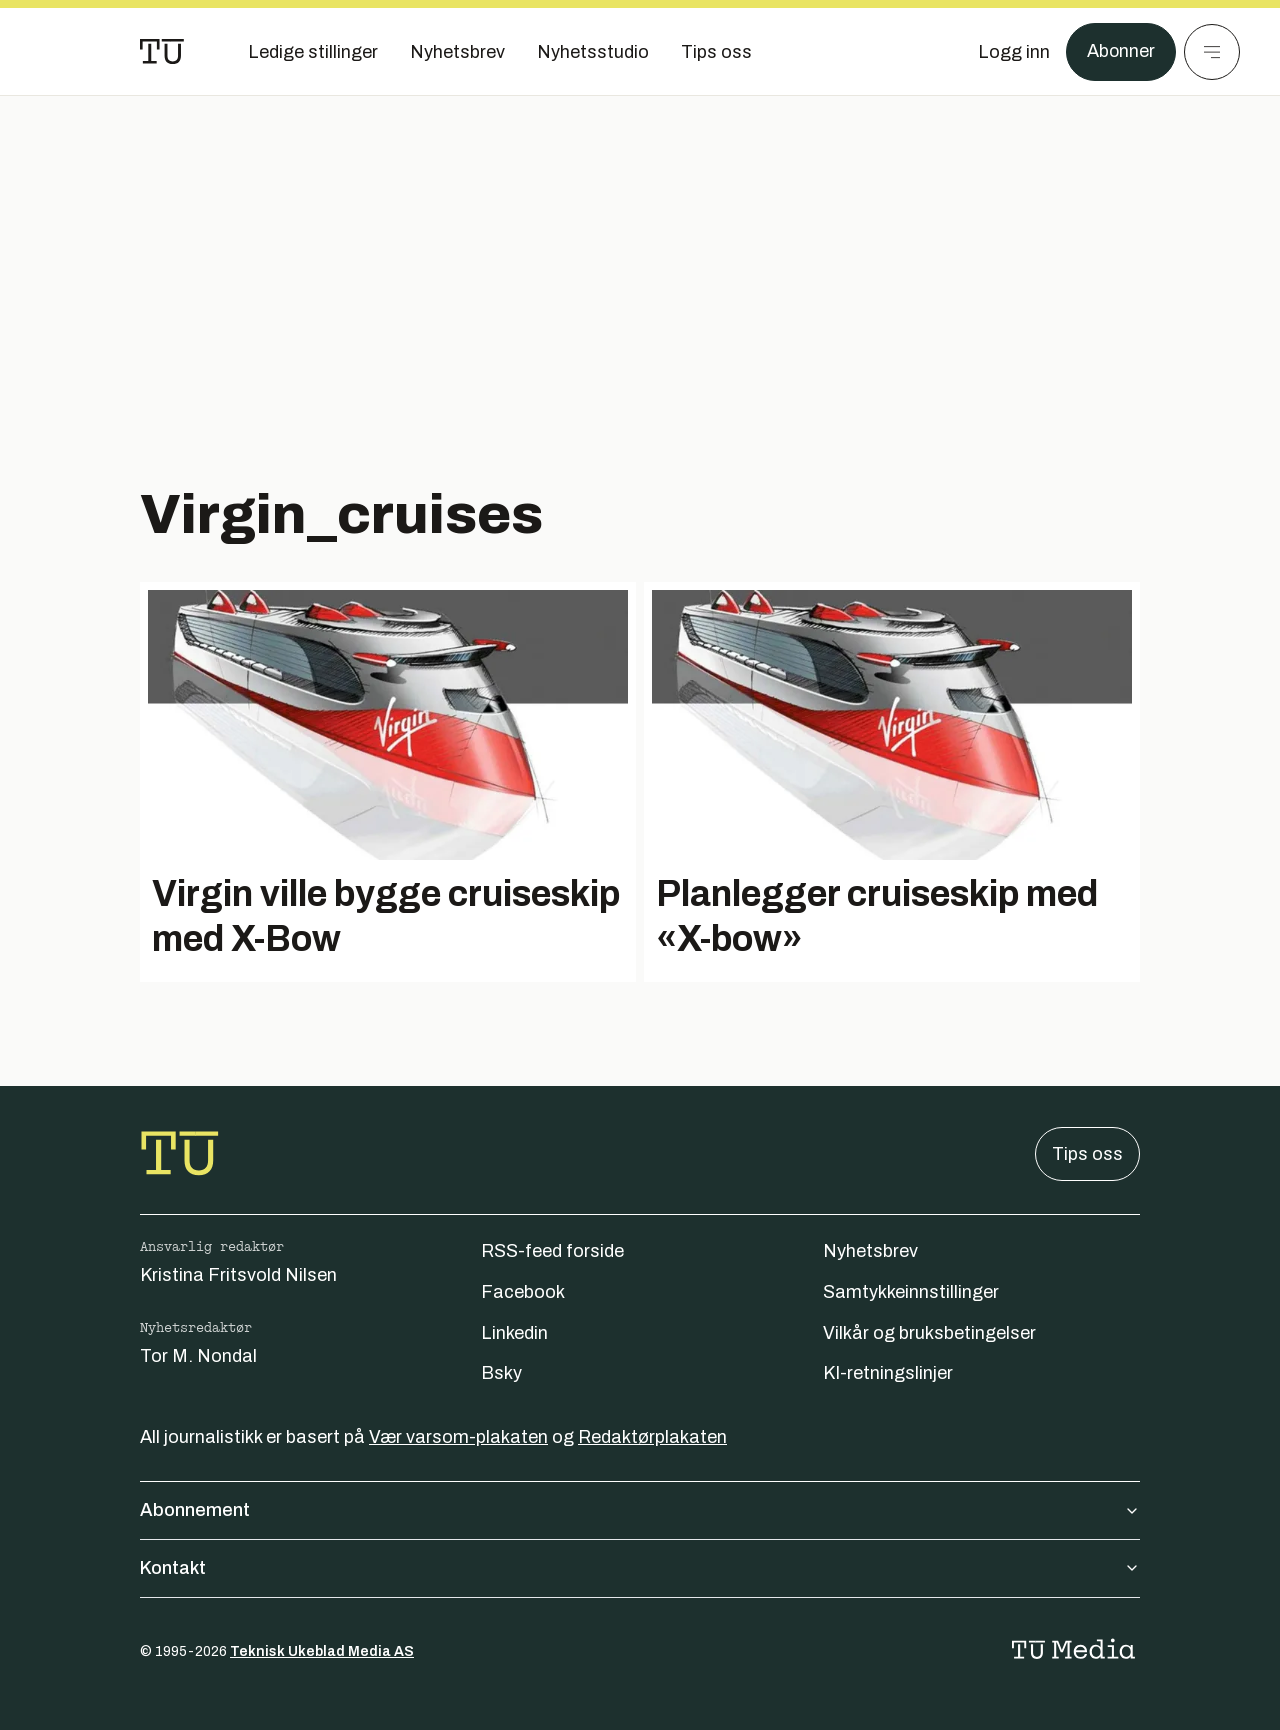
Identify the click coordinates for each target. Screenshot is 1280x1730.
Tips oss (1087, 1154)
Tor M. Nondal (198, 1356)
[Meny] (1212, 52)
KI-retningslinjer (888, 1373)
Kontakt (640, 1568)
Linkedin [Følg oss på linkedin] (514, 1333)
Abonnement (640, 1510)
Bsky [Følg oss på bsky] (501, 1373)
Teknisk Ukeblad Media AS (322, 1651)
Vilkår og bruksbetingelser (929, 1333)
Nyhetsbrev (870, 1251)
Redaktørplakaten (652, 1437)
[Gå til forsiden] (162, 52)
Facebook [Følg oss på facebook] (523, 1292)
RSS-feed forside (552, 1251)
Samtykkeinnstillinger (911, 1292)
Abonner (1120, 52)
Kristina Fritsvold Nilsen (238, 1275)
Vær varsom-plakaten (458, 1437)
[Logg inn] (1013, 52)
